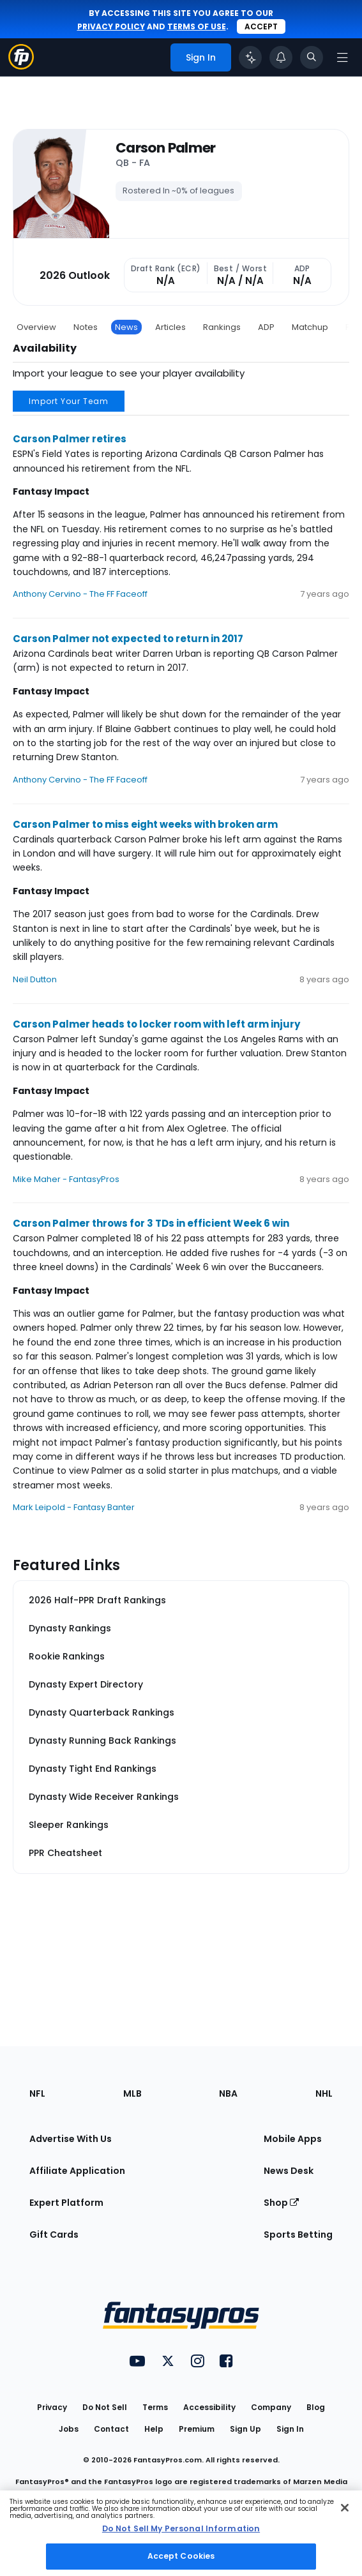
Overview (36, 327)
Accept (261, 26)
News (126, 327)
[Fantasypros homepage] (21, 66)
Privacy (52, 2407)
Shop (281, 2202)
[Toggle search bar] (311, 57)
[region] (181, 2533)
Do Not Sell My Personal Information (181, 2528)
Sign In (290, 2428)
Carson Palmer (166, 148)
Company (271, 2407)
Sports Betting (298, 2234)
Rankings (222, 327)
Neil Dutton (35, 979)
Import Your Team (69, 401)
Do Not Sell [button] (104, 2407)
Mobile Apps (293, 2138)
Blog (315, 2407)
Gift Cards (54, 2234)
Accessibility (209, 2407)
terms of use (196, 26)
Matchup (310, 327)
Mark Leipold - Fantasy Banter (74, 1507)
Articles (170, 327)
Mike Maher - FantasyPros (66, 1179)
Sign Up (245, 2428)
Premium (197, 2428)
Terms (155, 2407)
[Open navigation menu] (342, 57)
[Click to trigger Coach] (250, 57)
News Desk (288, 2170)
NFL (37, 2093)
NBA (228, 2093)
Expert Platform (66, 2202)
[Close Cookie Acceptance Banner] (345, 2508)
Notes (85, 327)
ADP (266, 327)
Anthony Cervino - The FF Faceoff (80, 594)
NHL (324, 2093)
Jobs (69, 2428)
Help (153, 2428)
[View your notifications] (280, 57)
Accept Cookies (181, 2555)
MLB (132, 2093)
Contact (111, 2428)
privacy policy (111, 26)
